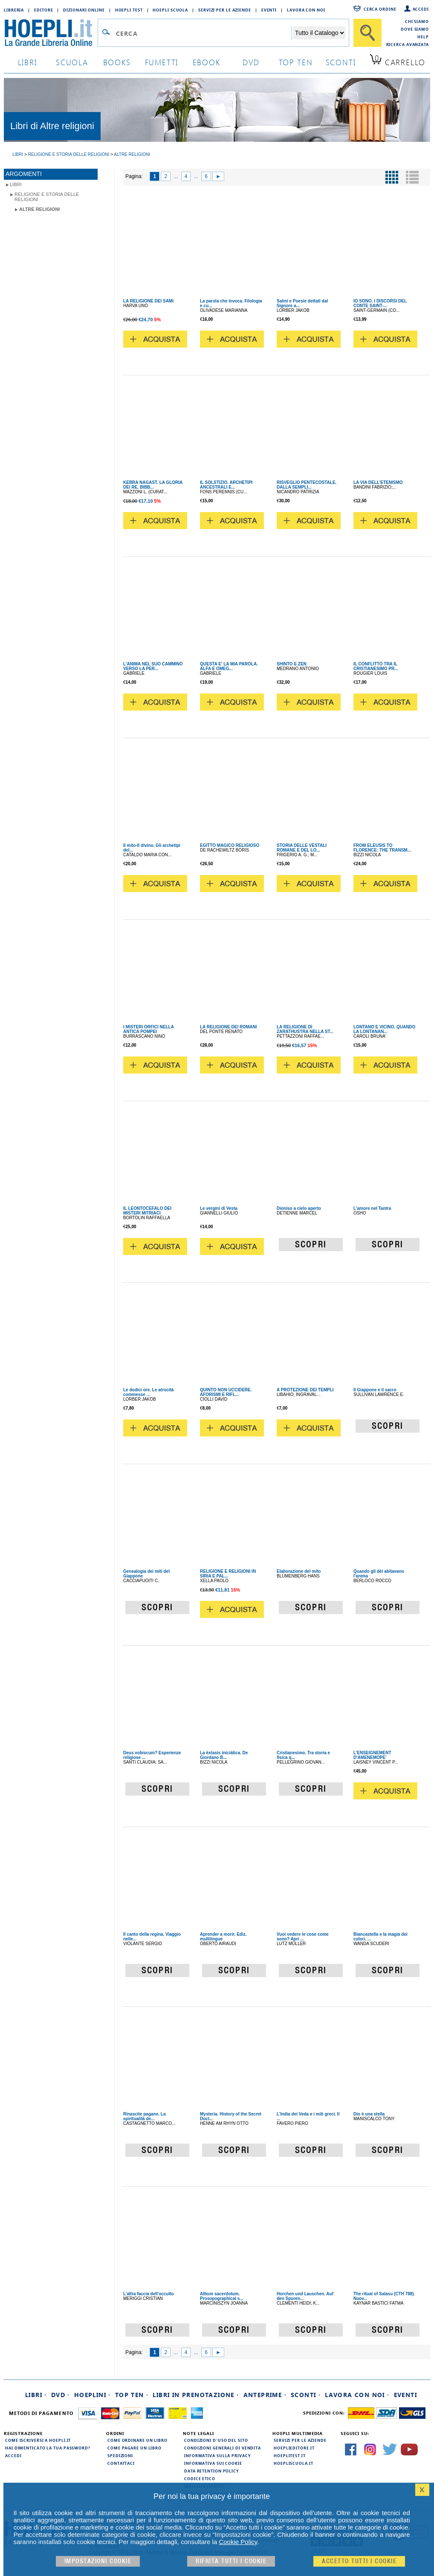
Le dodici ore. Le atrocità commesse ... (148, 1392)
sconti (341, 62)
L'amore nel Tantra (372, 1208)
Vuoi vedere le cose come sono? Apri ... (303, 1936)
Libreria (14, 9)
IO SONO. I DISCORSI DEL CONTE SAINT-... (380, 303)
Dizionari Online (83, 9)
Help (423, 36)
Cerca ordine (380, 9)
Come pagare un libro (134, 2447)
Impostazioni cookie (98, 2561)
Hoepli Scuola (170, 9)
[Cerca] (367, 33)
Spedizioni (120, 2455)
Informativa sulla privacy (217, 2455)
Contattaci (121, 2463)
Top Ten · (132, 2395)
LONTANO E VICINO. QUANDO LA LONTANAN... (384, 1029)
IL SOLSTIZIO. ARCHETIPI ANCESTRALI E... (226, 484)
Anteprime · (264, 2395)
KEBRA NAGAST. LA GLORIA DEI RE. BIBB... (152, 484)
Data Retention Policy (211, 2470)
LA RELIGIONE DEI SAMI (148, 301)
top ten (296, 62)
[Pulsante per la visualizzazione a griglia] (391, 177)
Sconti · (306, 2395)
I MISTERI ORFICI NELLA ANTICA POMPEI (148, 1029)
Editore (43, 9)
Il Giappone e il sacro (374, 1389)
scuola (72, 62)
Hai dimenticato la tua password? (47, 2447)
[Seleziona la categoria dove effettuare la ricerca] (319, 32)
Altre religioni (39, 209)
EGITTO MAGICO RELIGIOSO (229, 845)
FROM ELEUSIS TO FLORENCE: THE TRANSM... (382, 847)
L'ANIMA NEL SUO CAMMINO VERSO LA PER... (153, 666)
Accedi (421, 9)
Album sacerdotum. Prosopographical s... (221, 2296)
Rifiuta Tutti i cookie (231, 2561)
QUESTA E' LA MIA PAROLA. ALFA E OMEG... (229, 666)
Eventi (269, 9)
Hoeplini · (92, 2395)
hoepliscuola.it (293, 2463)
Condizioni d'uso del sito (216, 2440)
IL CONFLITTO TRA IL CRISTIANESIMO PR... (375, 666)
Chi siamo (417, 21)
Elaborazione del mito (299, 1571)
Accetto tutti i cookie (359, 2561)
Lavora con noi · (357, 2395)
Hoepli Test (129, 9)
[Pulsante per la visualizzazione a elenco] (412, 177)
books (117, 62)
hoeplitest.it (290, 2455)
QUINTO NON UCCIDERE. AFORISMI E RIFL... (226, 1392)
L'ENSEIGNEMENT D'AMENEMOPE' (372, 1755)
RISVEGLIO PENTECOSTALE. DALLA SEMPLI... (306, 484)
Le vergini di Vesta (218, 1208)
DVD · (60, 2395)
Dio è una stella (369, 2114)
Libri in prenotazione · (196, 2395)
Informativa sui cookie (213, 2463)
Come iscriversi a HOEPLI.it (38, 2440)
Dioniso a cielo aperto (299, 1208)
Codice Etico (199, 2478)
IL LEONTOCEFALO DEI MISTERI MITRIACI (147, 1210)
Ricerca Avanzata (407, 44)
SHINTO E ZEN (292, 664)
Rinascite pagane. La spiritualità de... (144, 2116)
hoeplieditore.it (294, 2447)
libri (27, 62)
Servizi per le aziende (224, 9)
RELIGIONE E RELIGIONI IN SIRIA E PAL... (228, 1573)
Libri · (36, 2395)
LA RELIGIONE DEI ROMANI (228, 1027)
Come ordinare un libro (137, 2440)
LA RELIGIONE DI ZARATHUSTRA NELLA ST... (305, 1029)
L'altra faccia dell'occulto (148, 2293)
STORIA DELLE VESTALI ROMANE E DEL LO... (302, 847)
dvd (251, 62)
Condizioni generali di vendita (222, 2447)
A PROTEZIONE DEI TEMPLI (305, 1389)
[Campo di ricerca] (203, 33)
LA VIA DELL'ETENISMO (378, 482)
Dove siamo (415, 29)
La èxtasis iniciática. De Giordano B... (224, 1755)
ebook (206, 62)
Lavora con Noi (306, 9)
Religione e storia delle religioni (46, 197)
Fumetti (162, 62)
